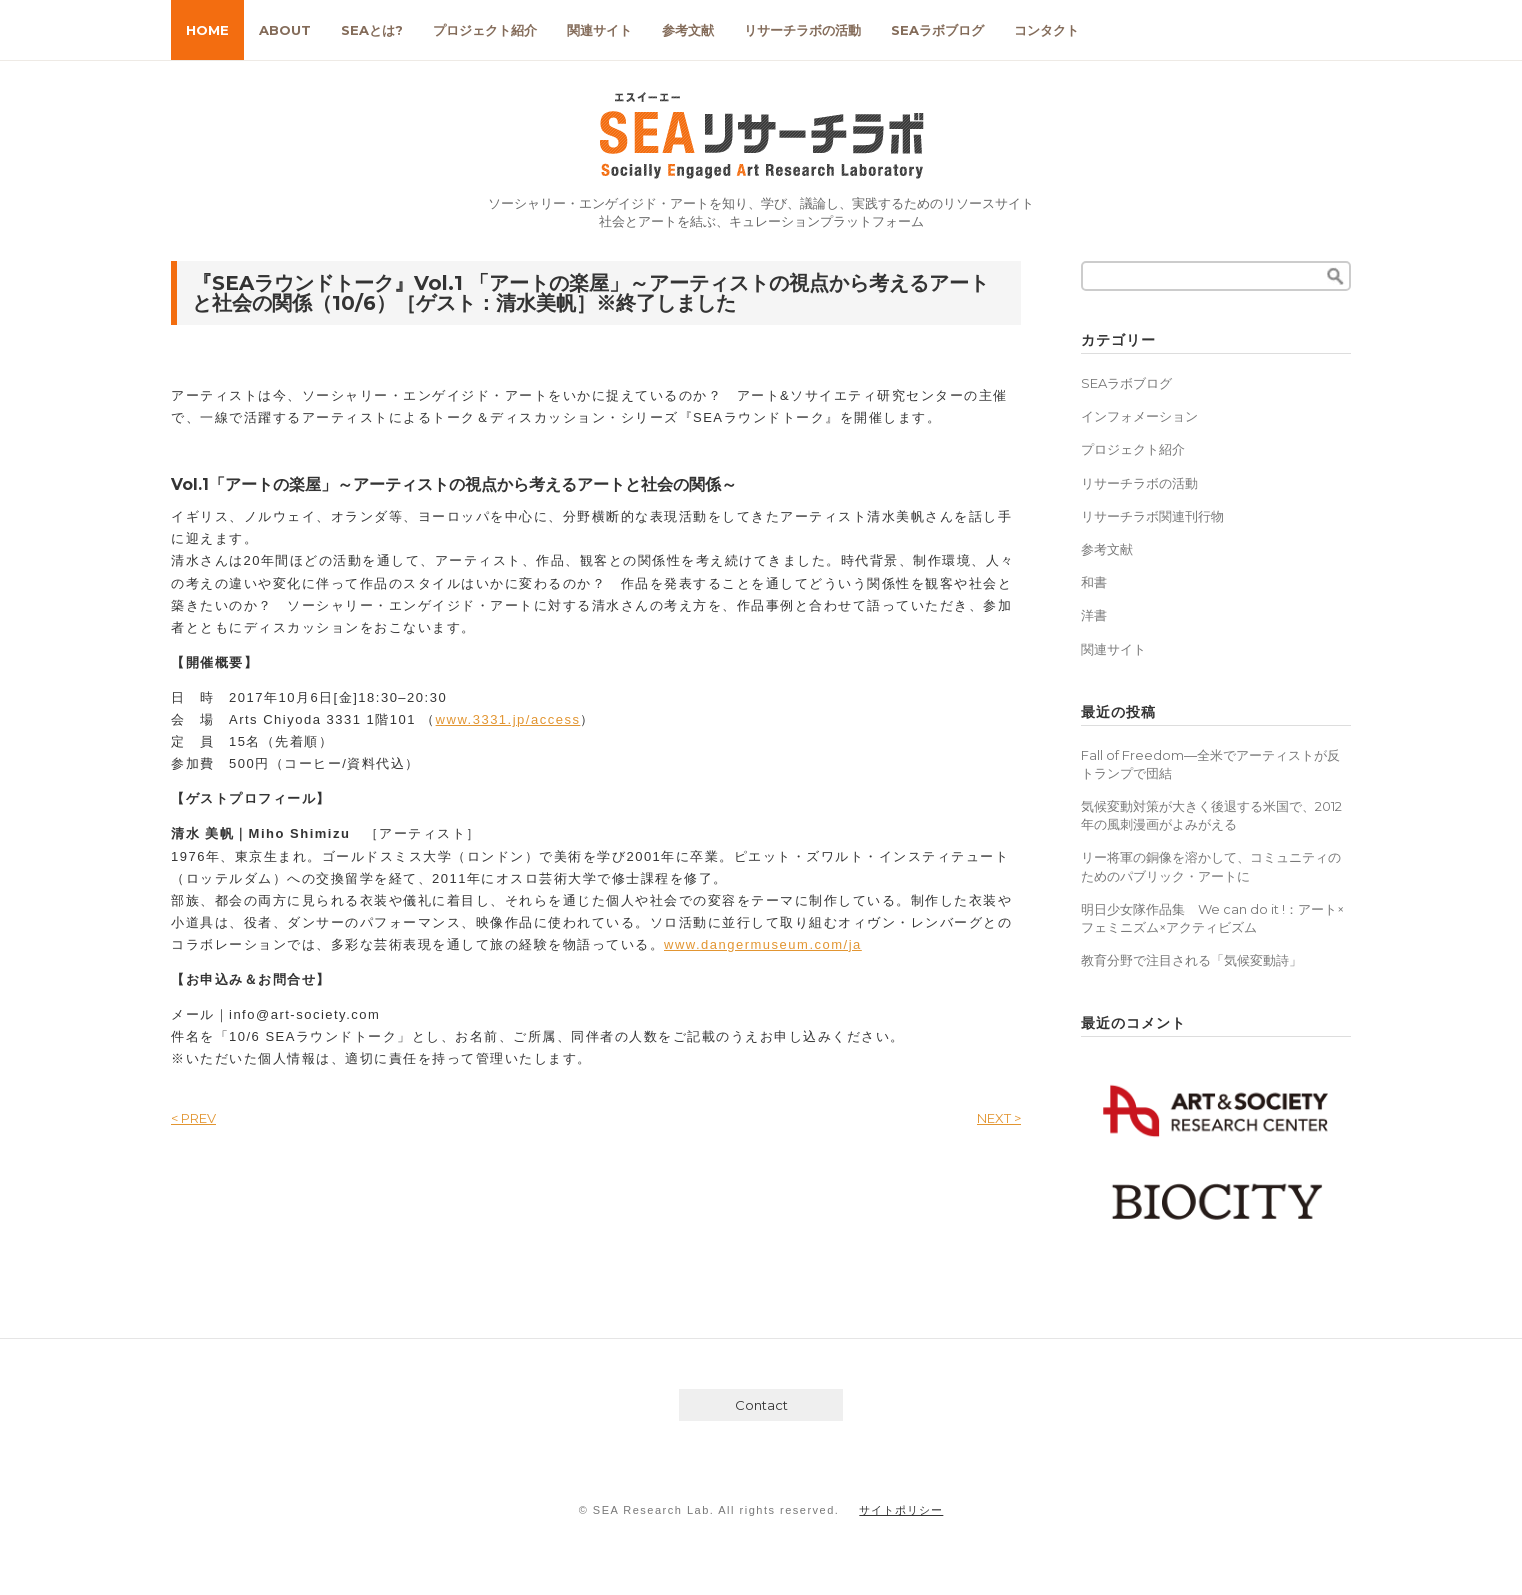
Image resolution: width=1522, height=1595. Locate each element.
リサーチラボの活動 (802, 30)
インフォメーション (1139, 416)
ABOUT (285, 30)
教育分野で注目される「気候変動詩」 (1191, 960)
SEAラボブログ (937, 30)
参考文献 (688, 30)
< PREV (193, 1118)
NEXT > (999, 1118)
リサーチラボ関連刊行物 (1152, 516)
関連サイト (599, 30)
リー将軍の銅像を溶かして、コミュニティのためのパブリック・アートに (1211, 866)
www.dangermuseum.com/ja (763, 944)
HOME (207, 30)
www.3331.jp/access (508, 719)
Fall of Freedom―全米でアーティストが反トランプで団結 (1210, 764)
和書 (1094, 582)
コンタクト (1046, 30)
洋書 (1094, 615)
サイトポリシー (901, 1510)
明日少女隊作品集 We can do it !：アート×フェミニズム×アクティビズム (1212, 918)
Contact (761, 1405)
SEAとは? (372, 30)
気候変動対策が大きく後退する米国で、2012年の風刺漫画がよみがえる (1211, 815)
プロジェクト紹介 (485, 30)
